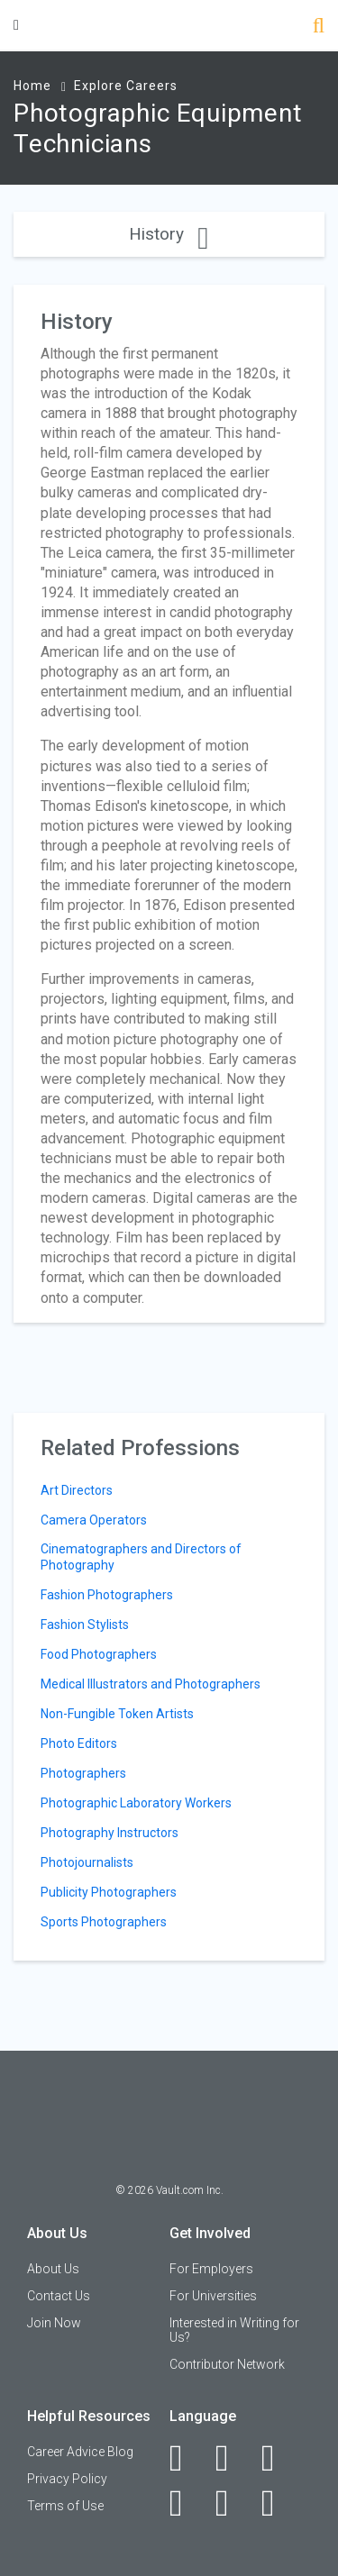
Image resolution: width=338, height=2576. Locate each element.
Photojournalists (87, 1862)
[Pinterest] (232, 2503)
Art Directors (77, 1490)
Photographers (83, 1773)
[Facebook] (186, 2457)
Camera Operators (94, 1520)
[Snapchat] (278, 2503)
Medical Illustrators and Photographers (150, 1684)
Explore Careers (126, 85)
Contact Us (58, 2296)
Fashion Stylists (85, 1624)
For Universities (213, 2296)
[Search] (318, 27)
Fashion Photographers (107, 1595)
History (168, 233)
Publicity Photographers (109, 1892)
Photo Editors (79, 1743)
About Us (53, 2269)
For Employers (211, 2269)
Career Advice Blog (80, 2451)
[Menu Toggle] (16, 24)
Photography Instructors (109, 1832)
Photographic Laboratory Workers (136, 1803)
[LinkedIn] (232, 2457)
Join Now (54, 2323)
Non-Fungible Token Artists (117, 1714)
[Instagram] (186, 2503)
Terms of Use (65, 2506)
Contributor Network (227, 2364)
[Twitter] (278, 2457)
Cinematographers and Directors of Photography (141, 1557)
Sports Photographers (104, 1922)
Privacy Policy (67, 2478)
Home (32, 85)
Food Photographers (99, 1654)
